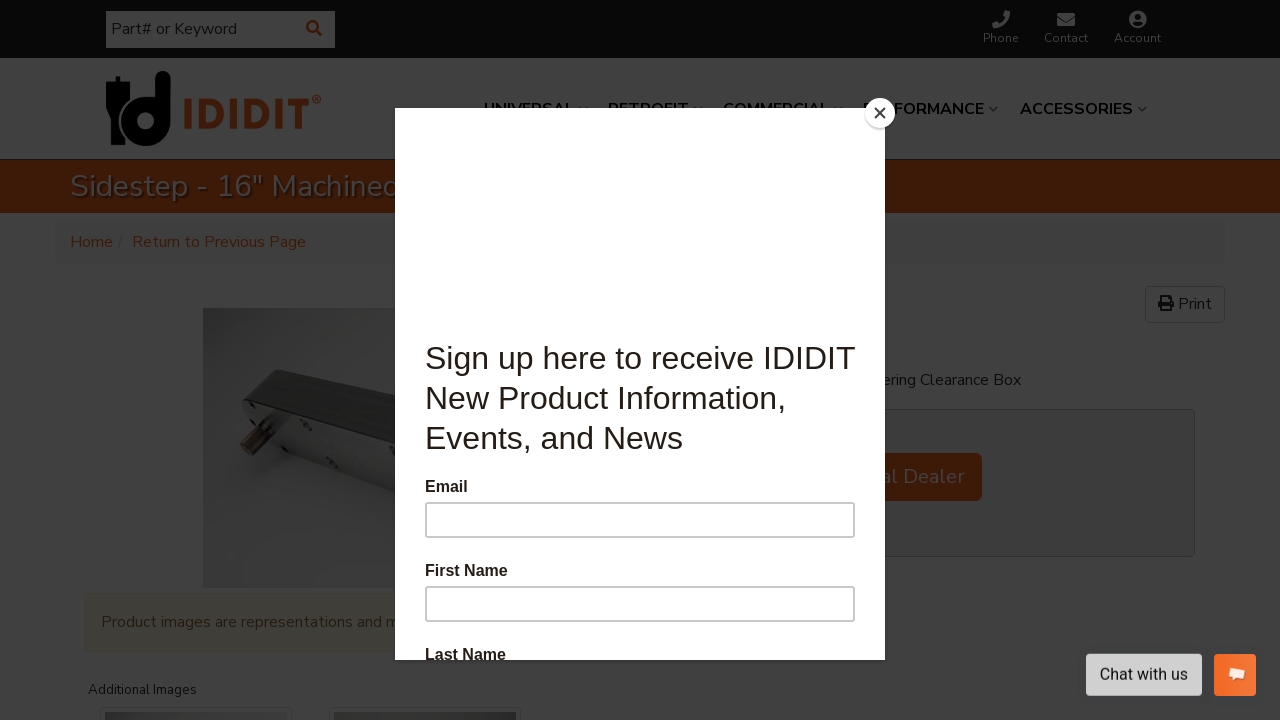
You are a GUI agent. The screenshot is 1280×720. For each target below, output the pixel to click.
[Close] (880, 113)
